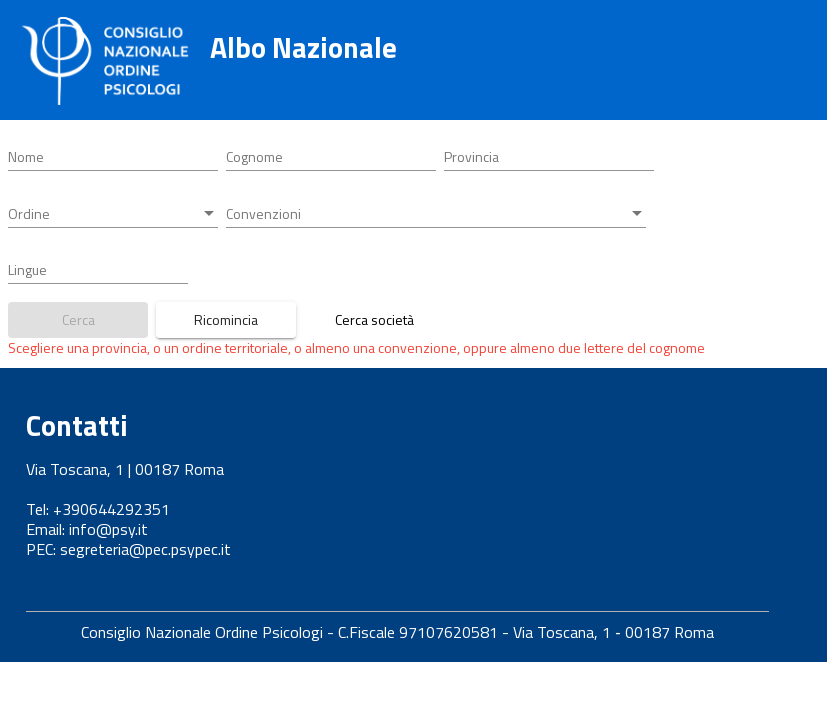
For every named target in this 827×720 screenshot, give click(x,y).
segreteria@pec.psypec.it (145, 549)
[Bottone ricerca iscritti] (78, 320)
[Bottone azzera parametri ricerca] (226, 320)
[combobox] (549, 157)
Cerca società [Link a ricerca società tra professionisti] (374, 319)
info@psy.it (108, 529)
